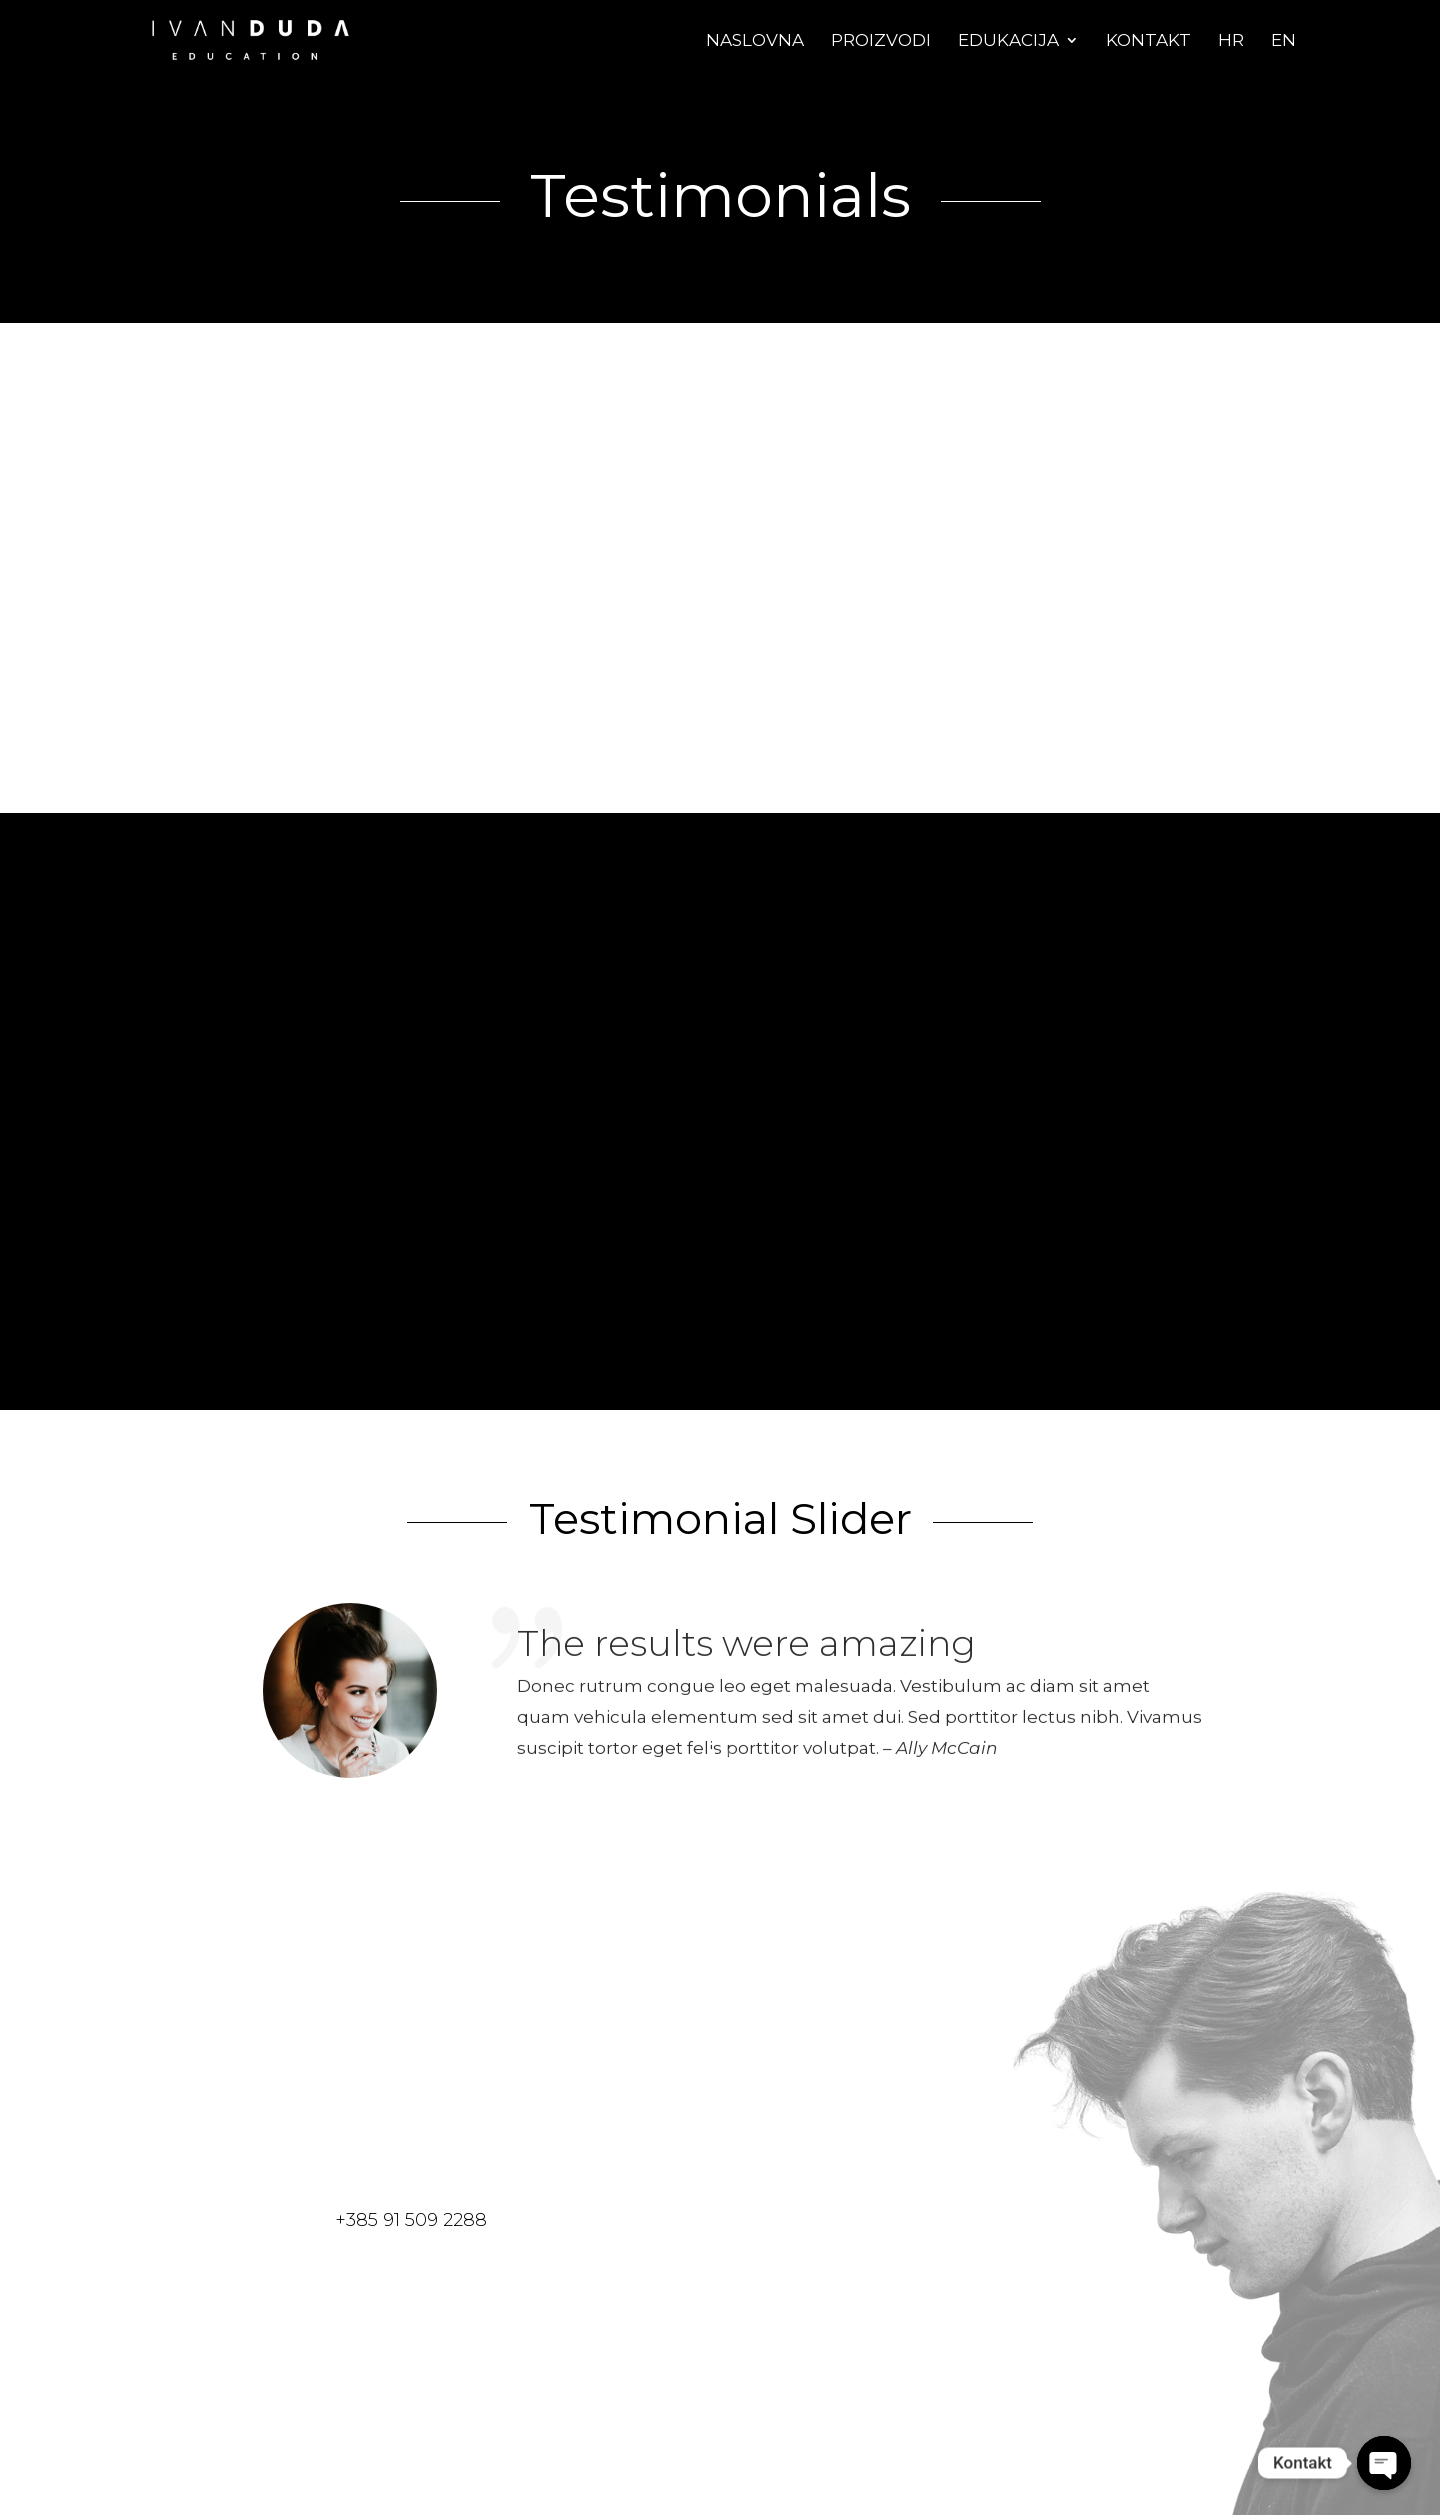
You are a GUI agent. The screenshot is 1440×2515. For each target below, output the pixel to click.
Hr (1231, 41)
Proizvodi (881, 41)
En (1283, 41)
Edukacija (1008, 41)
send (838, 2357)
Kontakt (1148, 41)
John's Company (510, 691)
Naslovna (755, 41)
